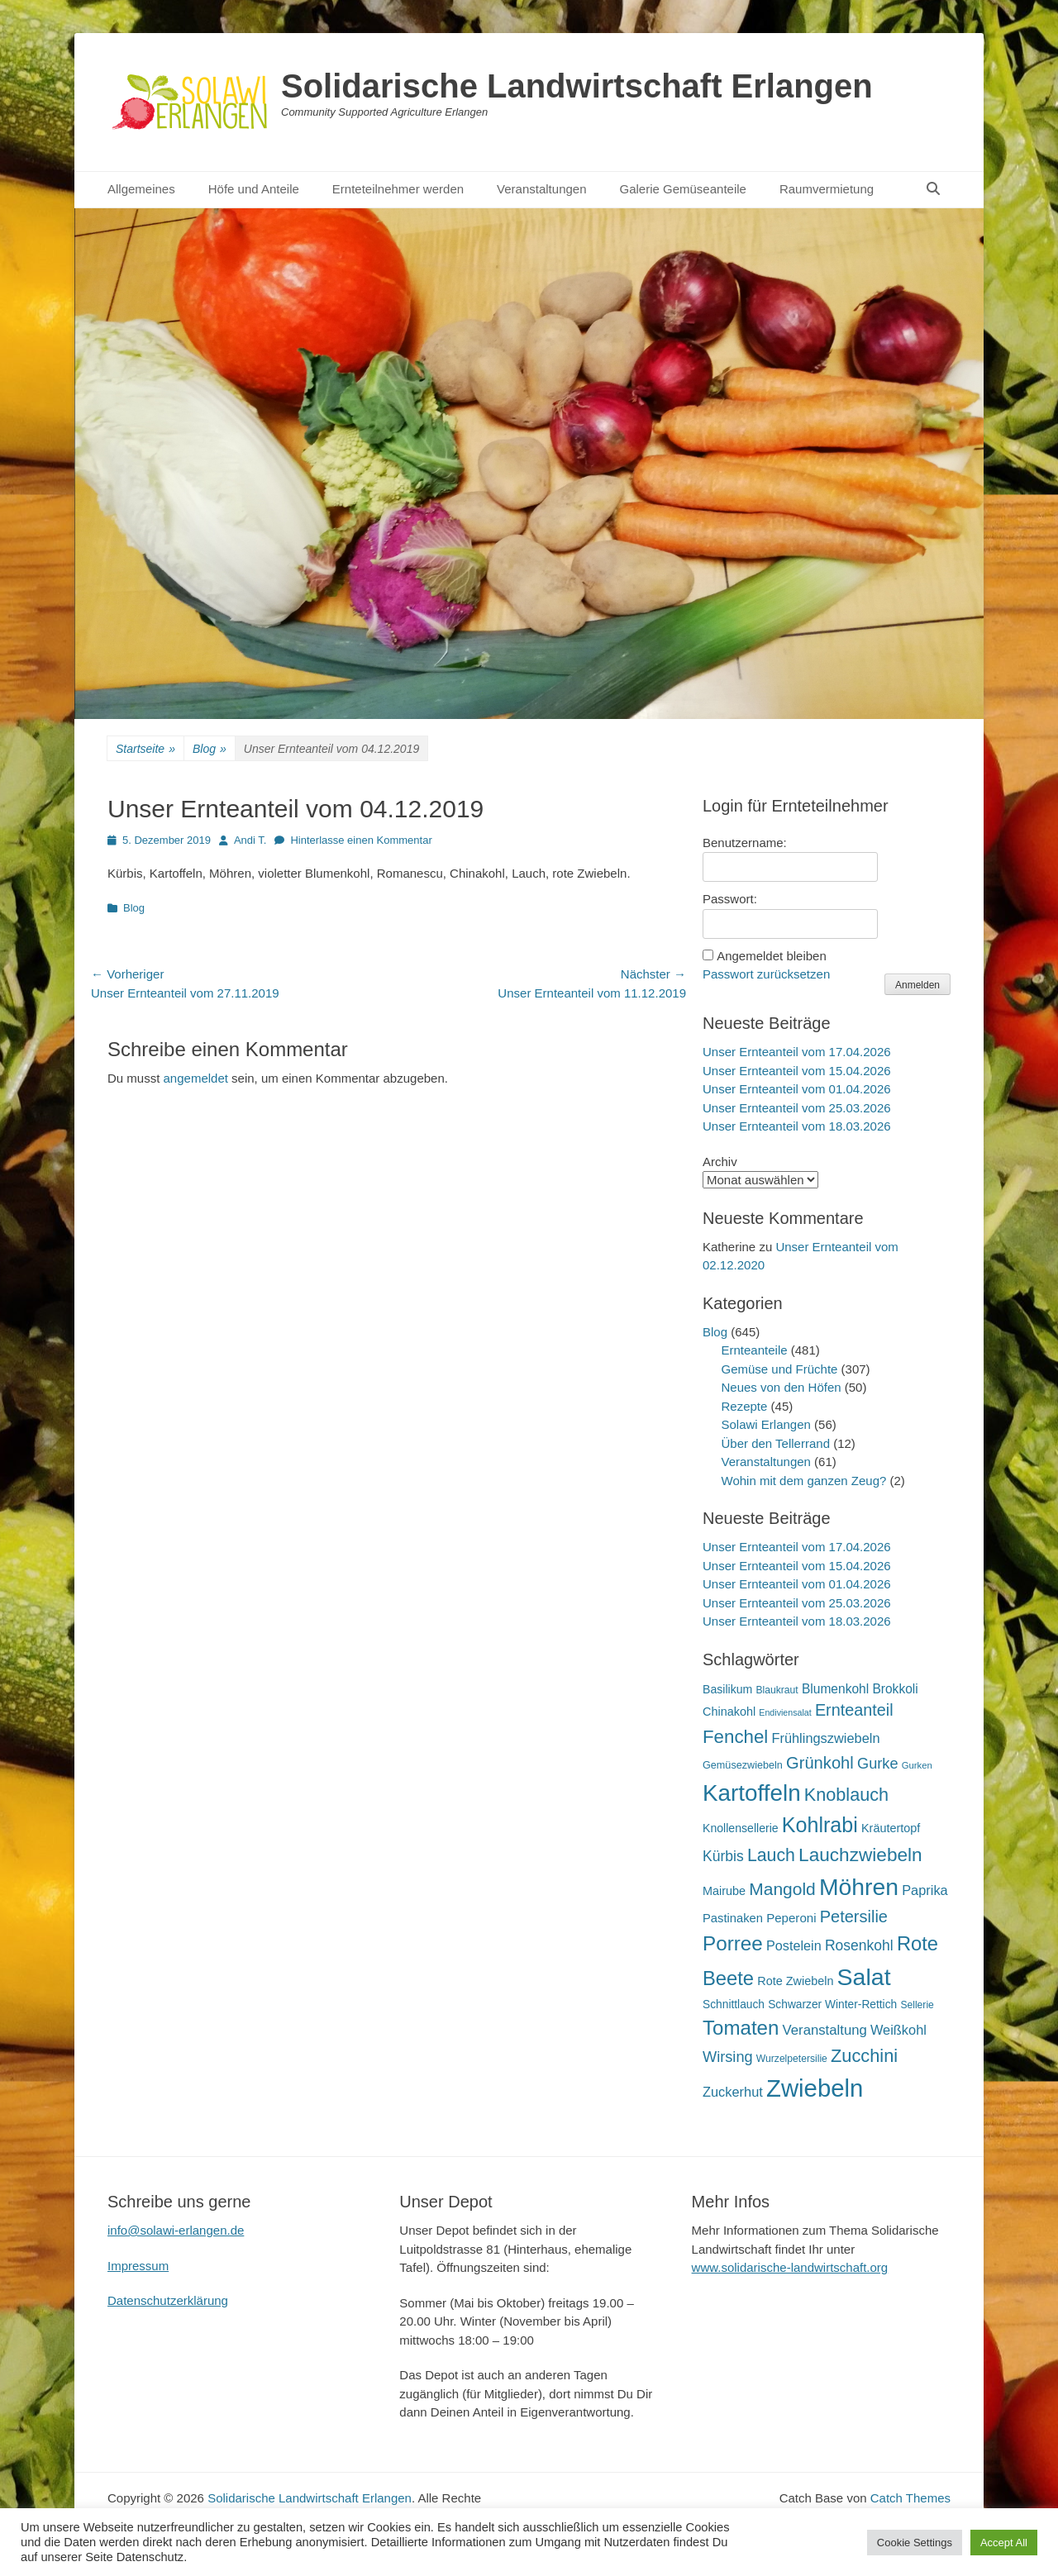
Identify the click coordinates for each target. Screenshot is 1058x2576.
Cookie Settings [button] (914, 2542)
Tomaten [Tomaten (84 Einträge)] (741, 2028)
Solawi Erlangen (766, 1424)
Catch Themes (910, 2498)
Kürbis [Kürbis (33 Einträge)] (723, 1856)
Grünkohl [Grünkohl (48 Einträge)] (820, 1763)
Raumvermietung (826, 189)
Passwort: (730, 899)
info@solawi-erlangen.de (175, 2230)
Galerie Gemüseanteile (683, 189)
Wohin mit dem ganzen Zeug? (804, 1481)
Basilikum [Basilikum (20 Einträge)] (727, 1689)
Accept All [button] (1003, 2542)
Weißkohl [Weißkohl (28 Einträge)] (898, 2029)
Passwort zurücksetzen (766, 974)
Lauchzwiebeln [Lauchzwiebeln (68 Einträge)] (860, 1855)
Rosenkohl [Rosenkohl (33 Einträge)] (859, 1945)
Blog (209, 749)
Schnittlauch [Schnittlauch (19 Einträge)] (734, 2004)
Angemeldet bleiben (772, 956)
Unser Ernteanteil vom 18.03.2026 (797, 1126)
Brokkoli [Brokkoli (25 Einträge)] (894, 1689)
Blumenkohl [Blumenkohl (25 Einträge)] (835, 1689)
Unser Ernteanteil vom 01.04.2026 (797, 1089)
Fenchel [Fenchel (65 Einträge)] (735, 1736)
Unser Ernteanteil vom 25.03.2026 (797, 1108)
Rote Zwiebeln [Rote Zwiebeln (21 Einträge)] (795, 1981)
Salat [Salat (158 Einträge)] (864, 1977)
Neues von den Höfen (781, 1387)
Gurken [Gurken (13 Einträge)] (917, 1765)
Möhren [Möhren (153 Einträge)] (858, 1887)
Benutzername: (745, 843)
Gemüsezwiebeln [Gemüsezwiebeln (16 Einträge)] (743, 1765)
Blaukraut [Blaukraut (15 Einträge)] (776, 1690)
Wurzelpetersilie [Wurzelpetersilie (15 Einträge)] (791, 2058)
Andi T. (250, 840)
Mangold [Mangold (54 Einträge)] (782, 1888)
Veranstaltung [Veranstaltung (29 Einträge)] (825, 2030)
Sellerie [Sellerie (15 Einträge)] (916, 2005)
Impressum (138, 2266)
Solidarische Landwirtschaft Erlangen (577, 86)
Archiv (720, 1162)
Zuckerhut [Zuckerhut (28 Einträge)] (733, 2091)
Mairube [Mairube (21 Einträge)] (724, 1890)
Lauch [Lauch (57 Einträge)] (771, 1855)
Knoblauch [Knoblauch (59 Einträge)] (846, 1794)
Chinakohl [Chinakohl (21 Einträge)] (729, 1711)
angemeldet (196, 1078)
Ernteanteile (755, 1350)
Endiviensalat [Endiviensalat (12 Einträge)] (785, 1712)
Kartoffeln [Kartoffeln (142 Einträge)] (752, 1793)
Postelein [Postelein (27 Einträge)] (794, 1945)
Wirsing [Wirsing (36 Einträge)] (728, 2057)
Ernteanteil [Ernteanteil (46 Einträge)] (854, 1710)
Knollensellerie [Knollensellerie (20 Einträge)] (741, 1828)
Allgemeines (141, 189)
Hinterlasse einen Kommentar (360, 840)
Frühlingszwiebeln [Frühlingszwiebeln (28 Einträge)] (825, 1738)
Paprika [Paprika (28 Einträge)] (925, 1890)
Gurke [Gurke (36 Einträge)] (877, 1763)
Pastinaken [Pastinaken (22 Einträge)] (733, 1918)
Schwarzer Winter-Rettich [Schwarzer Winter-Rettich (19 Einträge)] (832, 2004)
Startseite (145, 749)
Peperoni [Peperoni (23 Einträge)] (791, 1918)
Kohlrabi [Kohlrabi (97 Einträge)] (820, 1824)
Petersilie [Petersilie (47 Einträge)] (854, 1916)
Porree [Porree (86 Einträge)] (733, 1943)
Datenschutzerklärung (167, 2300)
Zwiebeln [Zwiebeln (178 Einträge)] (814, 2088)
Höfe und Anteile (253, 189)
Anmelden (917, 985)
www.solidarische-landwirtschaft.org (790, 2267)
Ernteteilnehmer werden (398, 189)
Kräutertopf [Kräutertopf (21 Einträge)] (890, 1828)
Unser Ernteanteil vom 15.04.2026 (797, 1071)
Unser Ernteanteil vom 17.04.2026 (797, 1052)
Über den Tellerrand (776, 1443)
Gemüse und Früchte (780, 1369)
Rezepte (745, 1406)
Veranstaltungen (541, 189)
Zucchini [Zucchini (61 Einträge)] (864, 2055)
